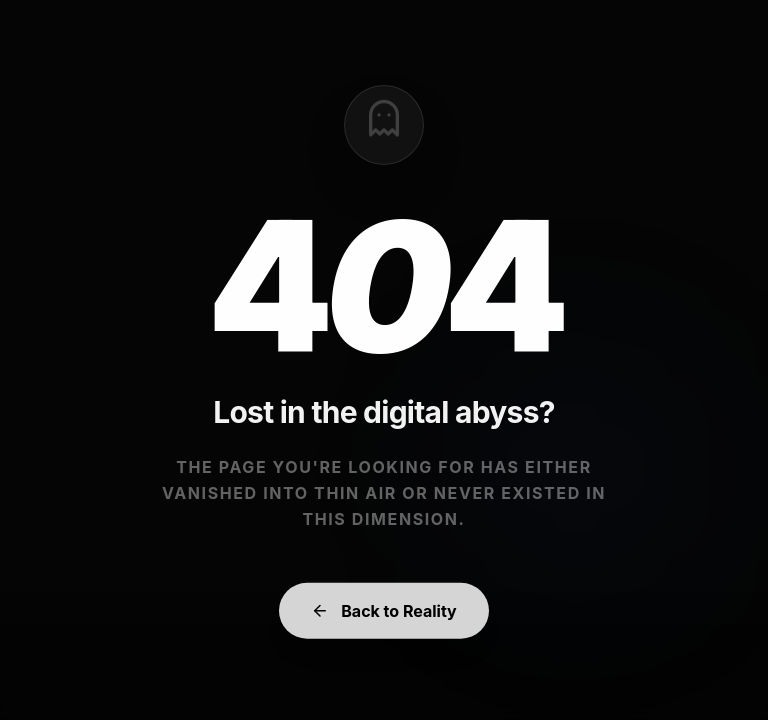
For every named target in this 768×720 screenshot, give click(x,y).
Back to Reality (383, 618)
